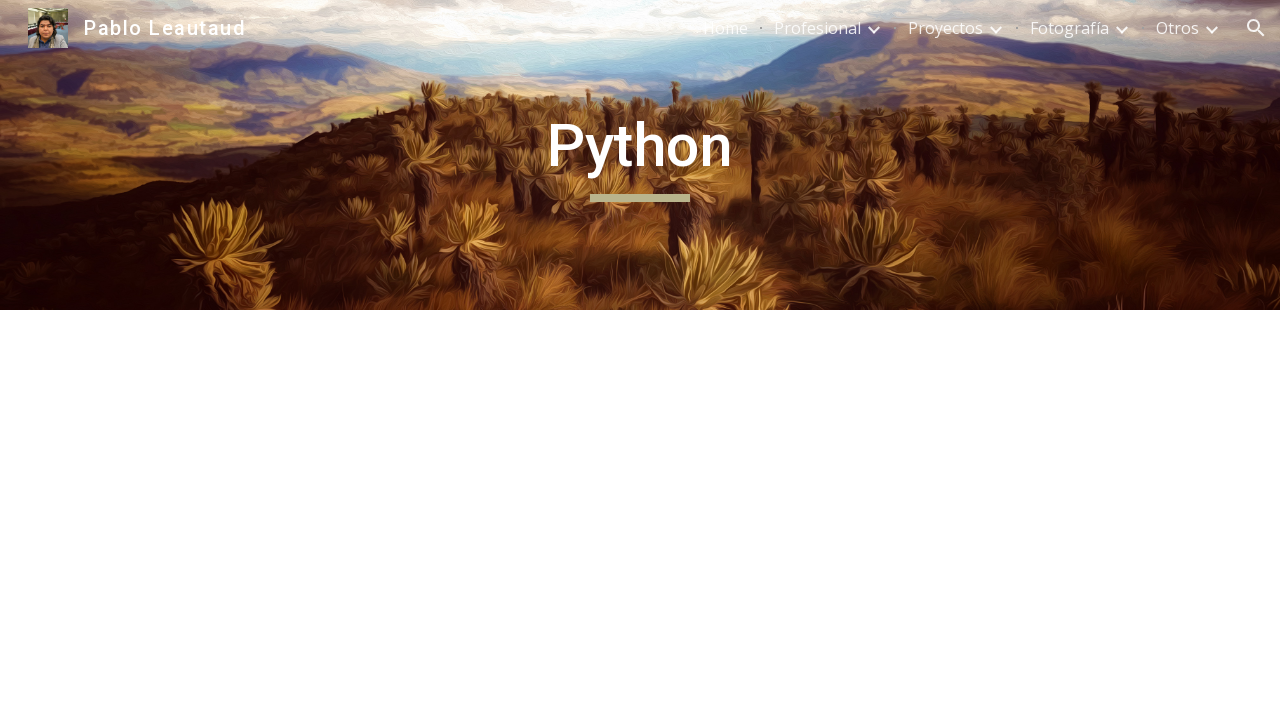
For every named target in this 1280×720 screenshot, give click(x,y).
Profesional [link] (817, 28)
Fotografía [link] (1069, 28)
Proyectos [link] (945, 28)
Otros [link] (1177, 28)
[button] (1256, 28)
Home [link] (725, 28)
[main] (640, 155)
